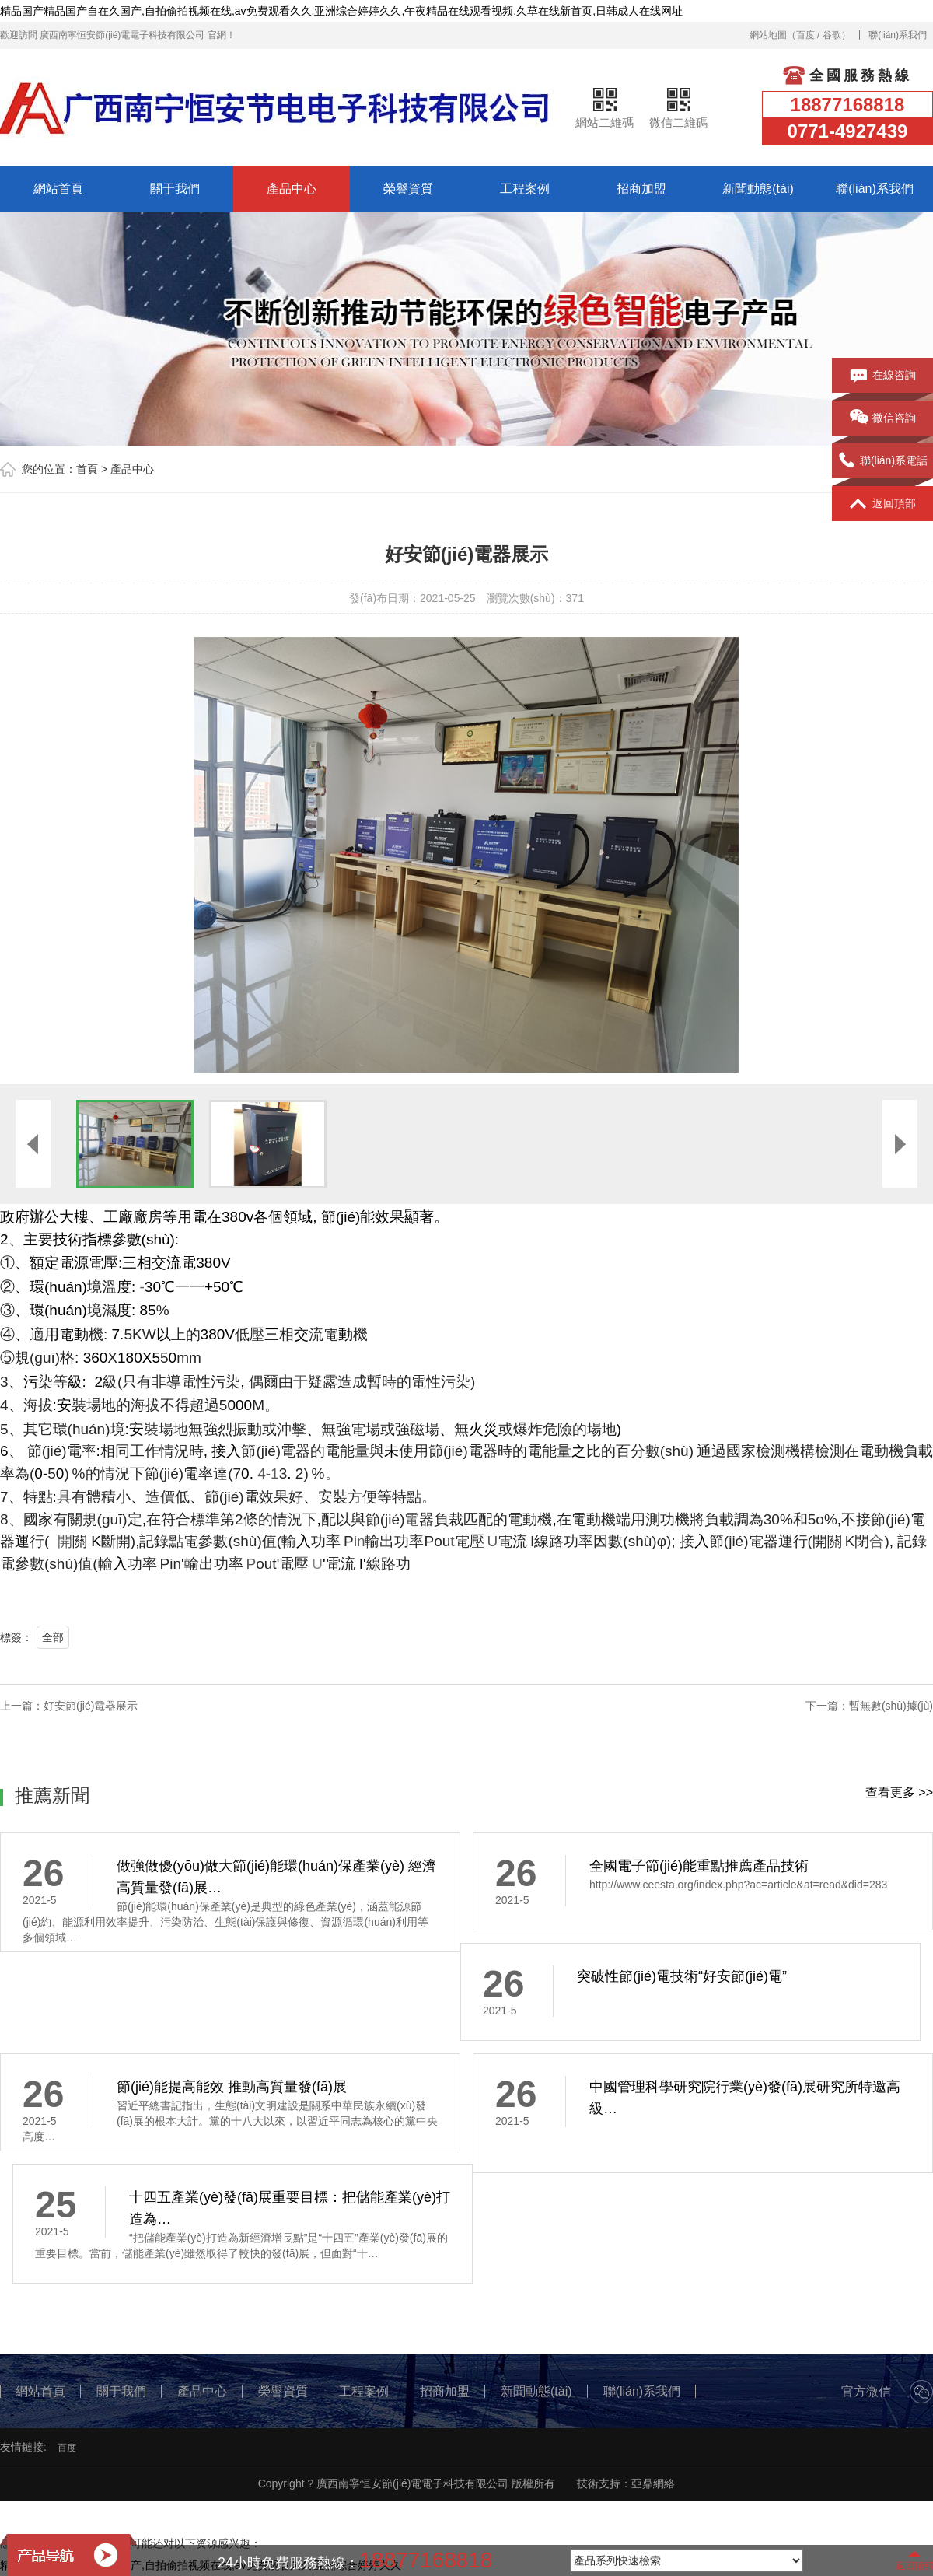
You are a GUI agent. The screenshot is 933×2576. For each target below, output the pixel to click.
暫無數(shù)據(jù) (891, 1705)
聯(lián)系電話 (882, 461)
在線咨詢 (883, 375)
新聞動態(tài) (758, 188)
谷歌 (832, 35)
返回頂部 (883, 504)
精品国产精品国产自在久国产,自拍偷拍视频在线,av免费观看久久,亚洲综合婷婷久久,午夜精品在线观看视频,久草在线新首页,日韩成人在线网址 (341, 11)
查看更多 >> (899, 1792)
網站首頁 (58, 188)
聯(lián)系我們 (897, 35)
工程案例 (525, 188)
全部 (53, 1637)
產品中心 (291, 188)
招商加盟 (641, 188)
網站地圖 (768, 35)
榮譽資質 (408, 188)
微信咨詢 (883, 418)
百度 (805, 35)
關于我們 (175, 188)
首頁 (87, 469)
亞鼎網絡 (653, 2483)
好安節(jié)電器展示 (91, 1705)
